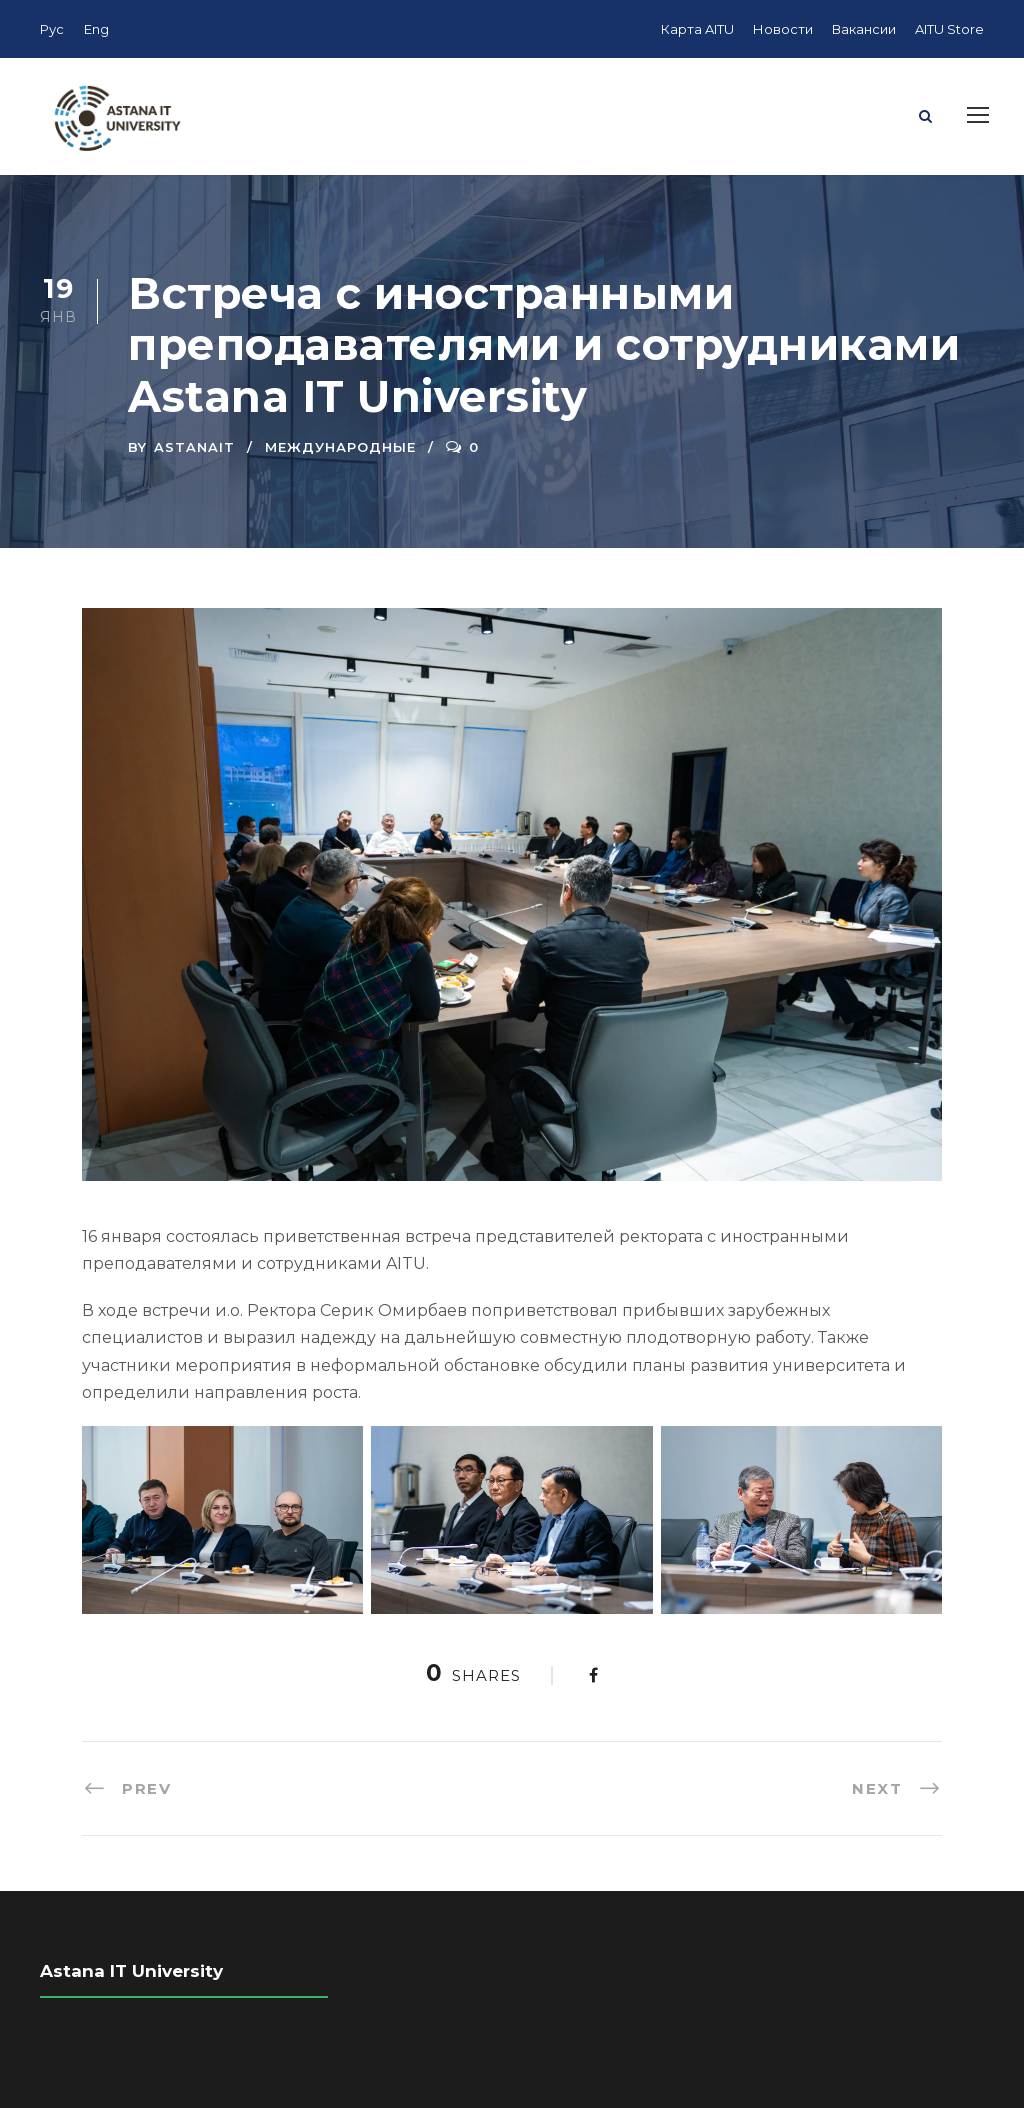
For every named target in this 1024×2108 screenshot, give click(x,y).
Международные (340, 447)
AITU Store (949, 29)
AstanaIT (194, 447)
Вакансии (864, 29)
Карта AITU (697, 29)
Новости (783, 29)
